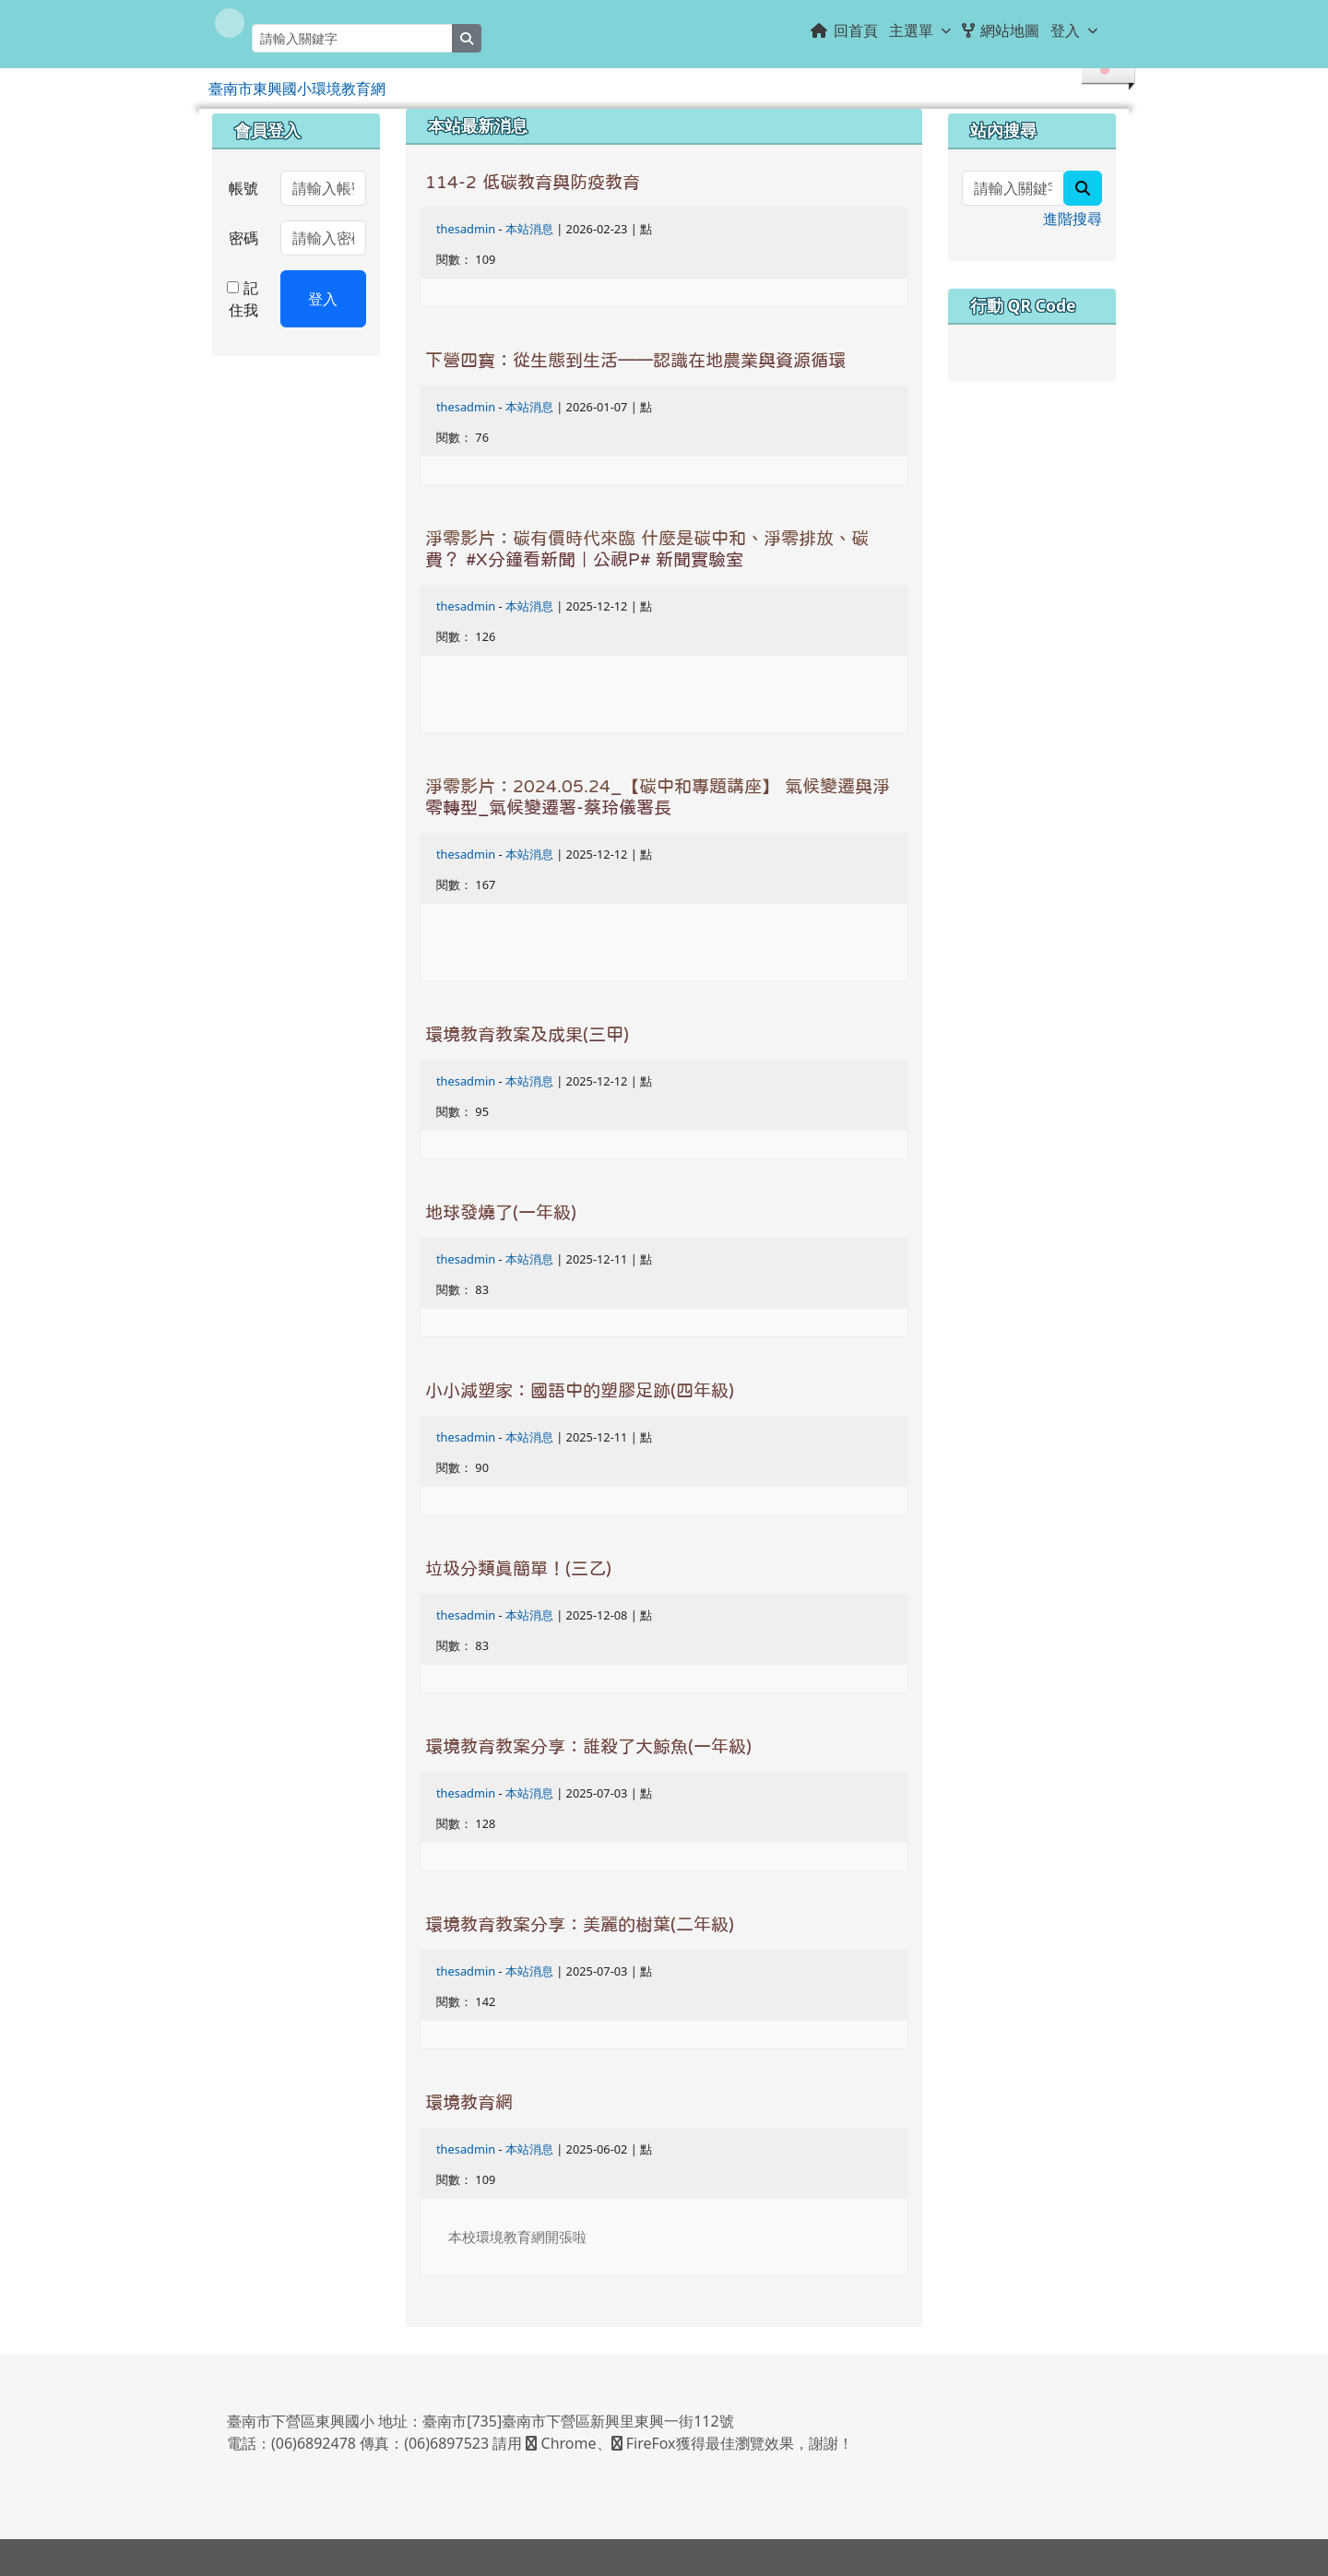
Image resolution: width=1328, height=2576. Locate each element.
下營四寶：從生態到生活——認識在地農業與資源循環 (635, 360)
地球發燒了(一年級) (500, 1212)
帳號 (243, 188)
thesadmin (465, 228)
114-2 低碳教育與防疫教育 (532, 182)
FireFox (643, 2443)
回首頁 (844, 30)
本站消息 (529, 228)
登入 (1073, 30)
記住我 (242, 299)
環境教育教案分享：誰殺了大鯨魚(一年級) (588, 1746)
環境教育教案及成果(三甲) (527, 1034)
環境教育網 (469, 2102)
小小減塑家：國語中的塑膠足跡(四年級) (579, 1390)
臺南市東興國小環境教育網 (296, 88)
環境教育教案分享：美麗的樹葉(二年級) (579, 1924)
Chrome (561, 2443)
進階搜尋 (1072, 218)
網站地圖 (1000, 30)
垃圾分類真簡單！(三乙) (518, 1568)
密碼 (243, 238)
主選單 (920, 30)
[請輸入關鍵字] (352, 38)
